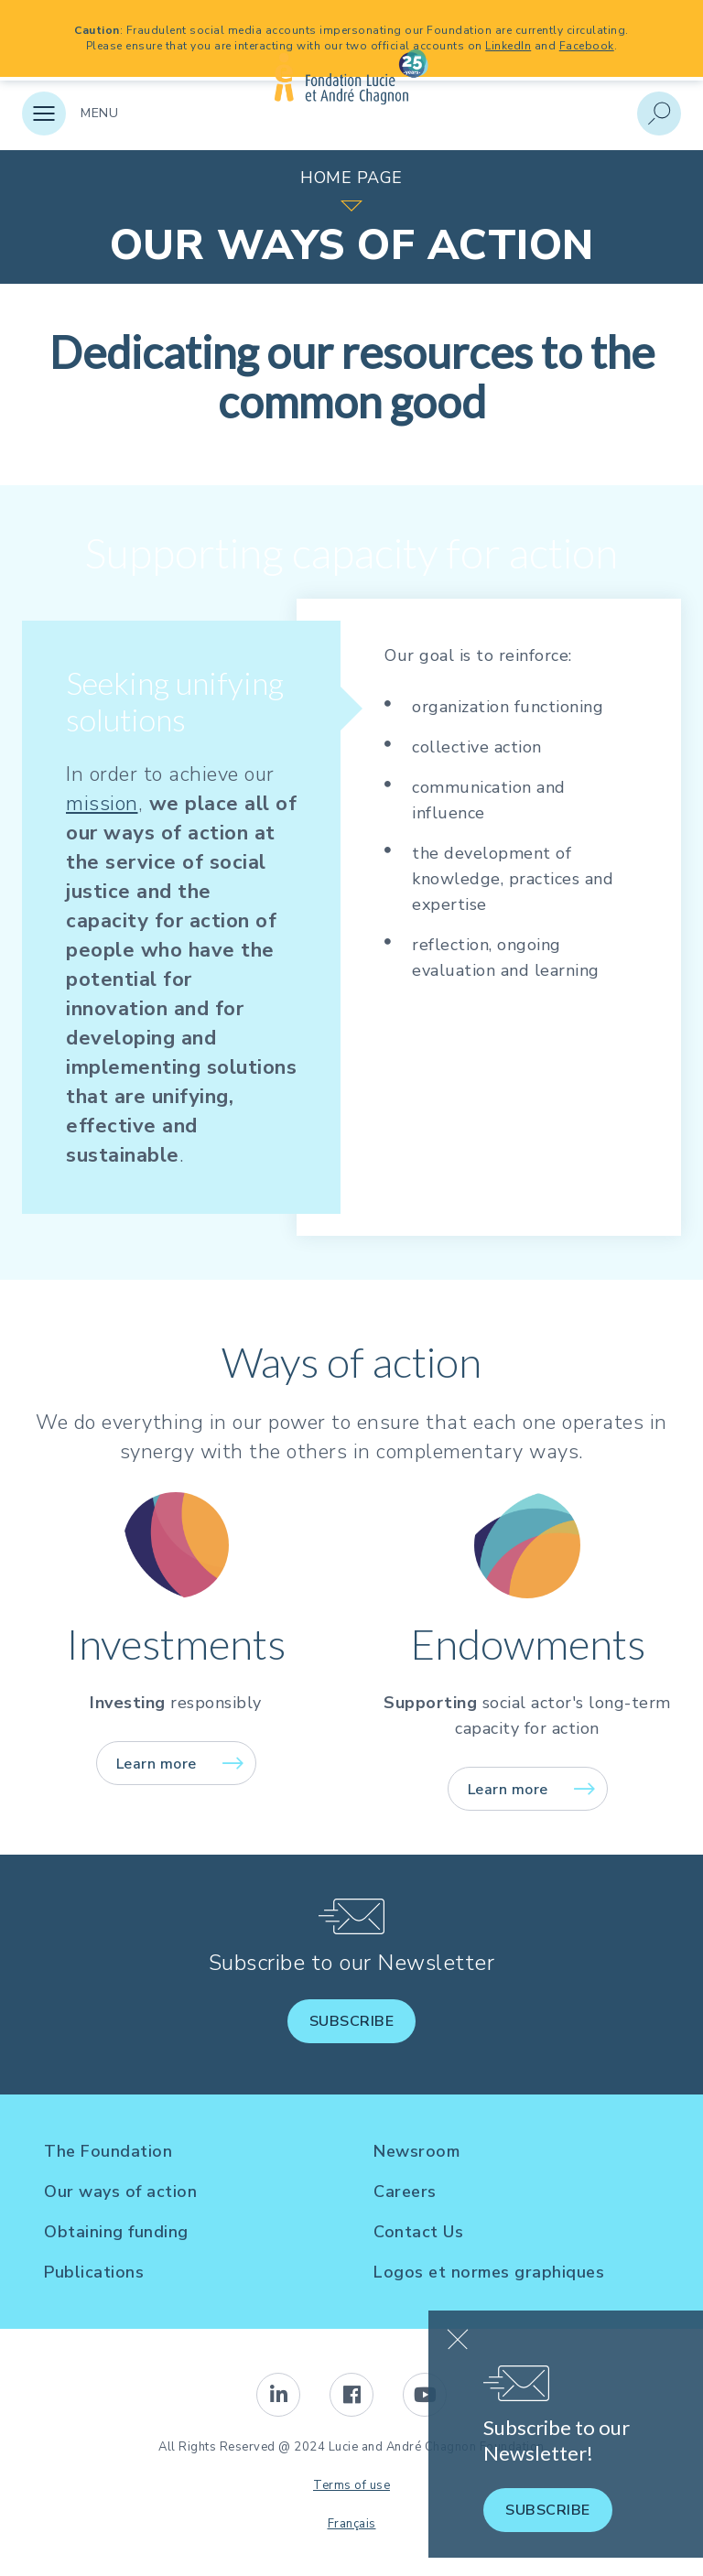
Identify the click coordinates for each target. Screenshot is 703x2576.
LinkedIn (508, 45)
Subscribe (352, 2021)
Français (352, 2524)
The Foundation (108, 2151)
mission (102, 803)
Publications (94, 2272)
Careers (405, 2192)
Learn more (156, 1764)
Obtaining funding (116, 2232)
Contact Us (418, 2232)
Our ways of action (120, 2192)
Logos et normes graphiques (488, 2272)
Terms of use (351, 2485)
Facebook (586, 45)
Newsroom (416, 2151)
